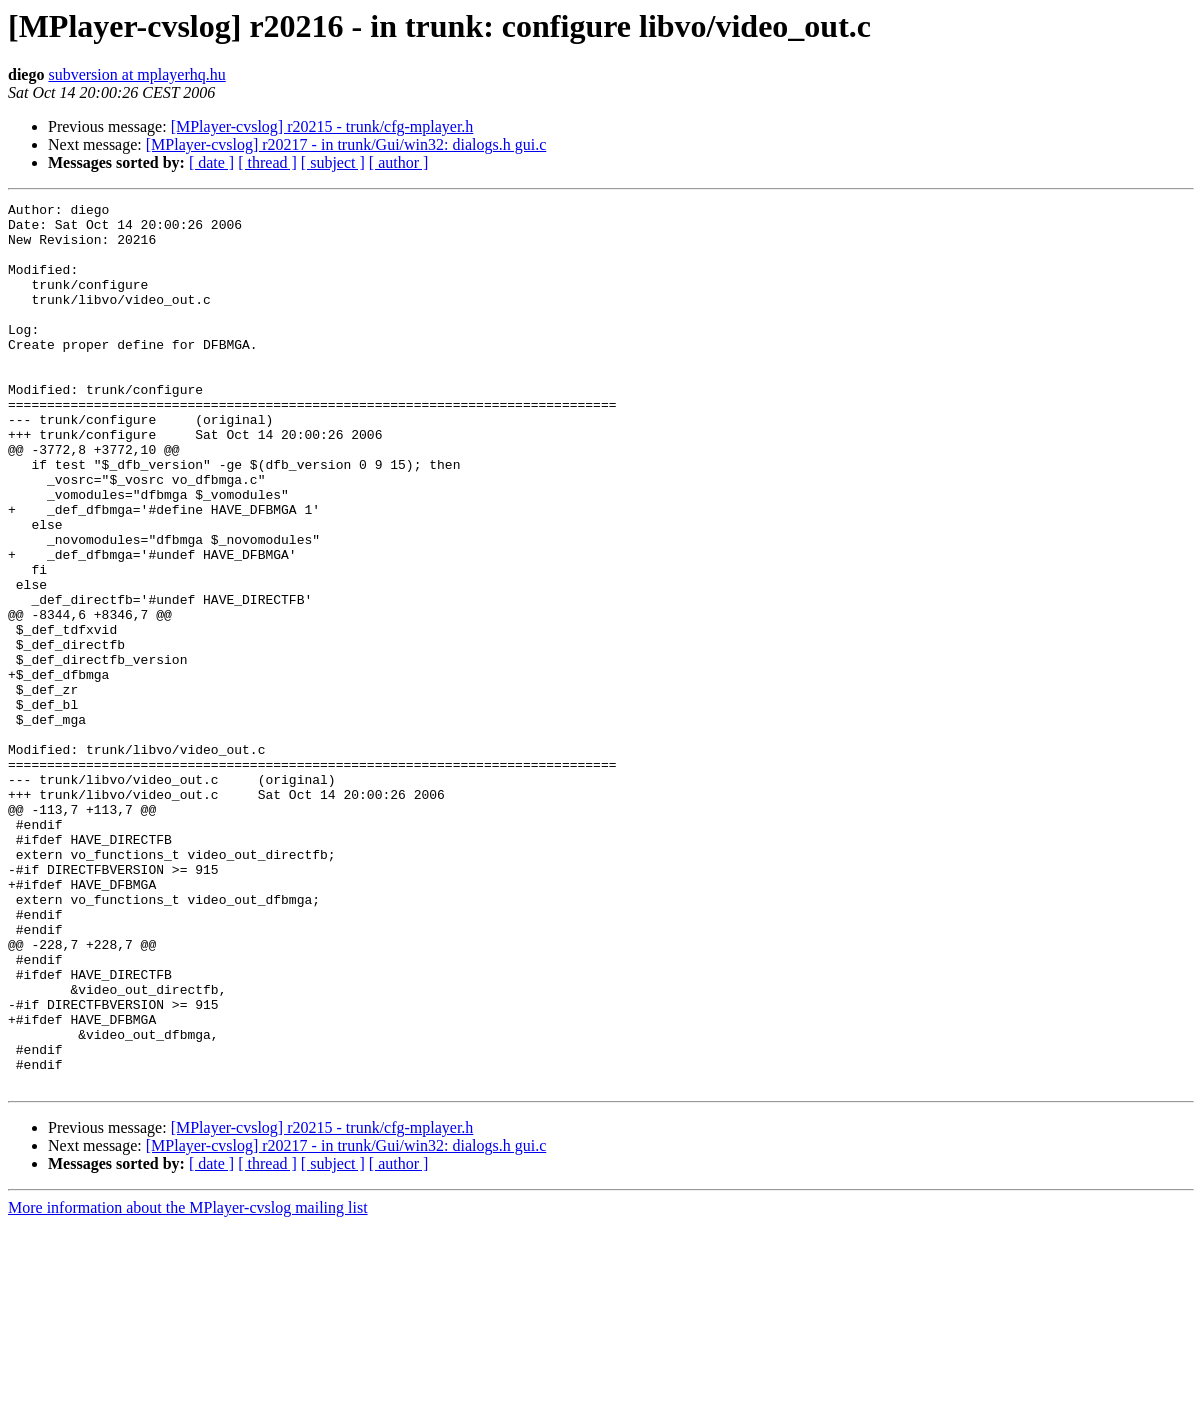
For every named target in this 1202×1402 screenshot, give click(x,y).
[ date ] (211, 162)
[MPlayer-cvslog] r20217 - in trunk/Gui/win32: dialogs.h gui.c (346, 144)
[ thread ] (267, 162)
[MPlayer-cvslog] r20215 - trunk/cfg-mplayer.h (322, 126)
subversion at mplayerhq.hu (136, 74)
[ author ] (399, 162)
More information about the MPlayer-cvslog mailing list (188, 1384)
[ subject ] (333, 162)
